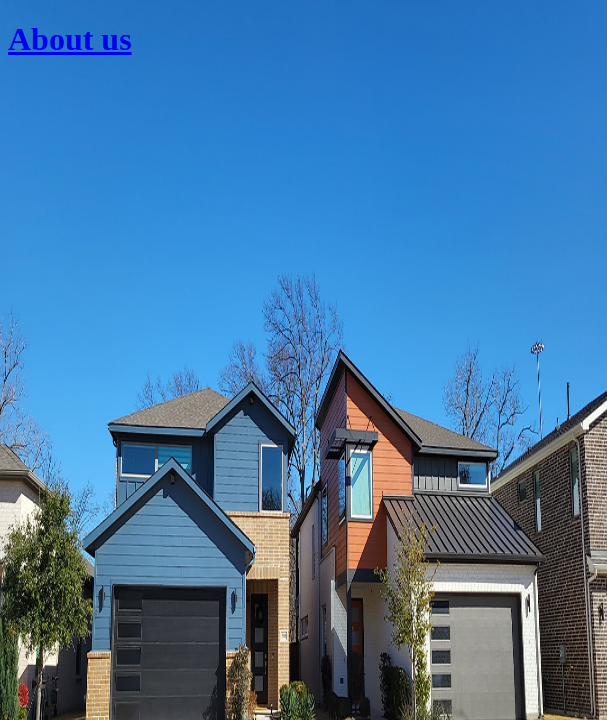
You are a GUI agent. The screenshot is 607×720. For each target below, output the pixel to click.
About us (70, 39)
